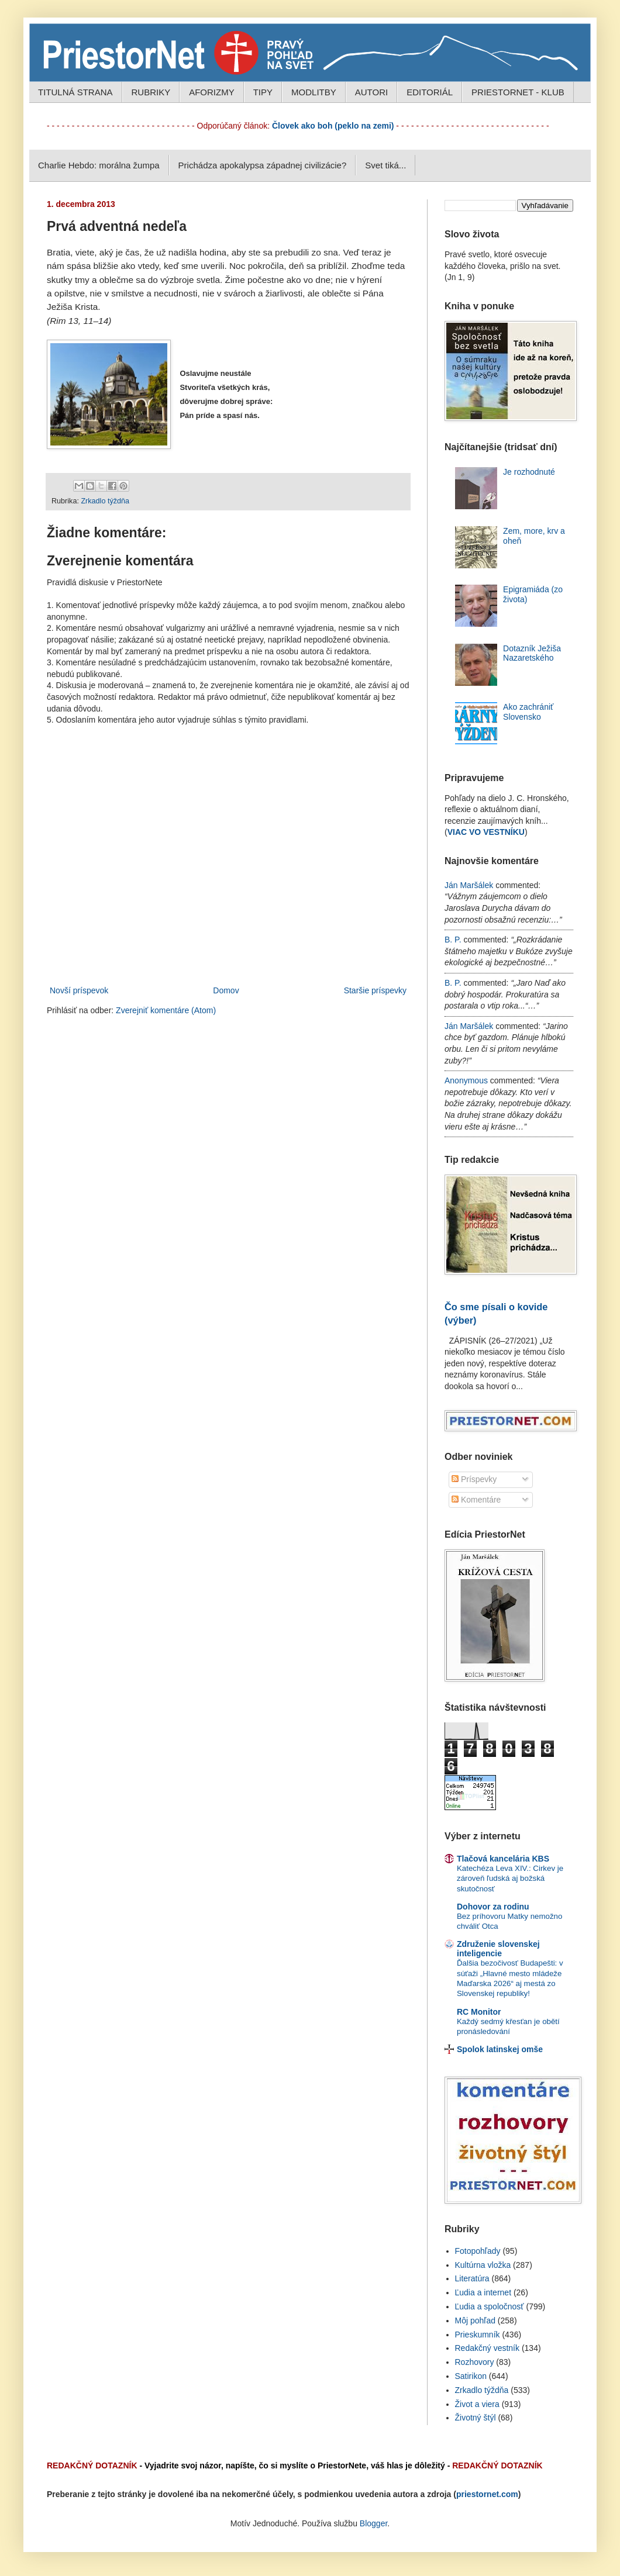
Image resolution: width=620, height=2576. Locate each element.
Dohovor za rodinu (493, 1906)
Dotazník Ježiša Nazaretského (532, 653)
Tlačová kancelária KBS (503, 1858)
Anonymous (466, 1080)
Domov (226, 990)
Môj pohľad (475, 2320)
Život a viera (477, 2404)
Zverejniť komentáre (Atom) (166, 1010)
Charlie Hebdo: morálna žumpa (99, 165)
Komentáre (476, 1499)
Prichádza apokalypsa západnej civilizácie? (262, 165)
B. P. (453, 939)
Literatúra (472, 2278)
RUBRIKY (151, 92)
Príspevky (474, 1479)
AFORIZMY (212, 92)
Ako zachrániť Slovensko (528, 711)
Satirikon (471, 2376)
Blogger (373, 2523)
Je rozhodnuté (529, 471)
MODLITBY (313, 92)
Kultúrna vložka (483, 2265)
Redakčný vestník (487, 2348)
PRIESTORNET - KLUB (517, 92)
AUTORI (371, 92)
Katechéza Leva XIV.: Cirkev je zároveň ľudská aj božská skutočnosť (510, 1878)
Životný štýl (475, 2417)
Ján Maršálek (469, 885)
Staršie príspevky (375, 990)
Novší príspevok (79, 990)
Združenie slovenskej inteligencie (498, 1948)
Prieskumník (477, 2334)
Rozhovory (474, 2362)
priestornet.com (487, 2494)
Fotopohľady (478, 2251)
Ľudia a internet (483, 2292)
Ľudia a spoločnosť (489, 2306)
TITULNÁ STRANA (75, 92)
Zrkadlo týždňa (105, 501)
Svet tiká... (385, 165)
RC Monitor (479, 2011)
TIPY (263, 92)
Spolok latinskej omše (500, 2049)
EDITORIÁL (430, 92)
